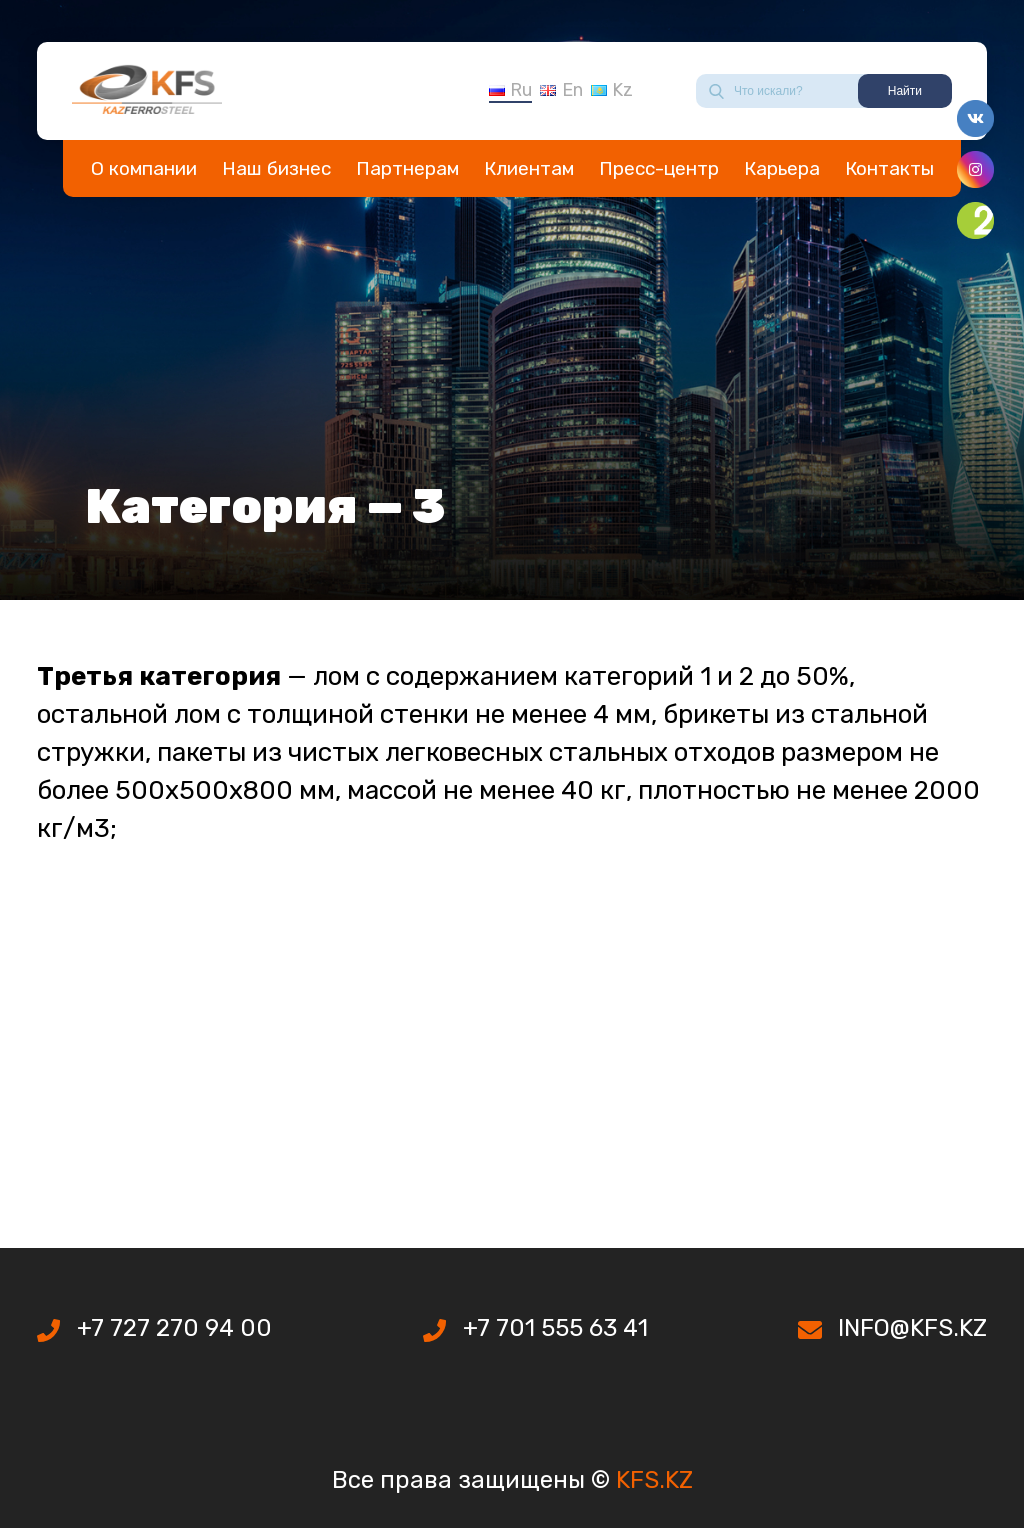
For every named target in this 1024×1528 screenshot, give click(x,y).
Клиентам (529, 168)
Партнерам (407, 168)
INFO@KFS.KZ (912, 1328)
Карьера (782, 168)
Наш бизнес (276, 168)
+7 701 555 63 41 (555, 1328)
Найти (905, 91)
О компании (144, 168)
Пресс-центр (659, 168)
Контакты (889, 168)
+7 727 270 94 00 (174, 1328)
